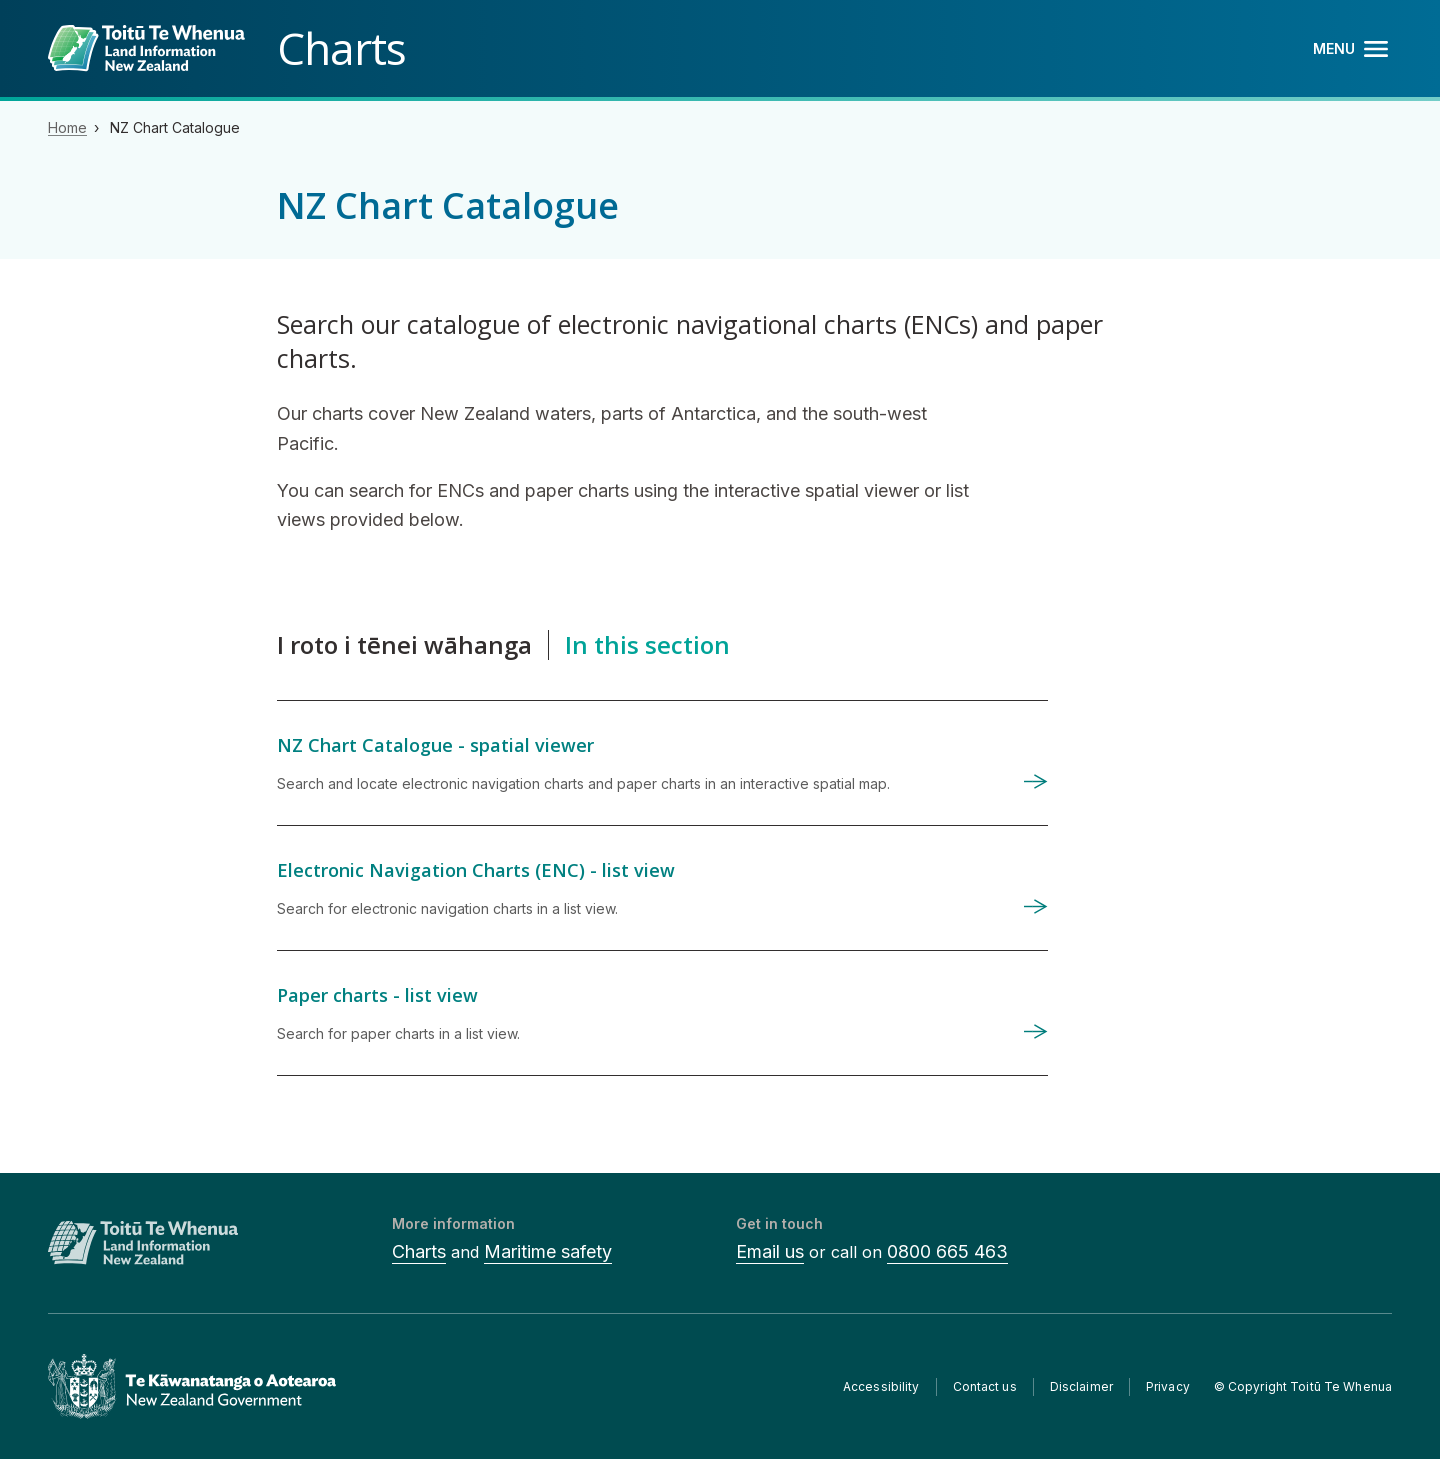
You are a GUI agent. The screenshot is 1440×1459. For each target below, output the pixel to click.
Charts (419, 1251)
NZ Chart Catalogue (175, 127)
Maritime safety (548, 1251)
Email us (770, 1251)
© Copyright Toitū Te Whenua (1303, 1386)
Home (67, 127)
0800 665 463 (947, 1251)
